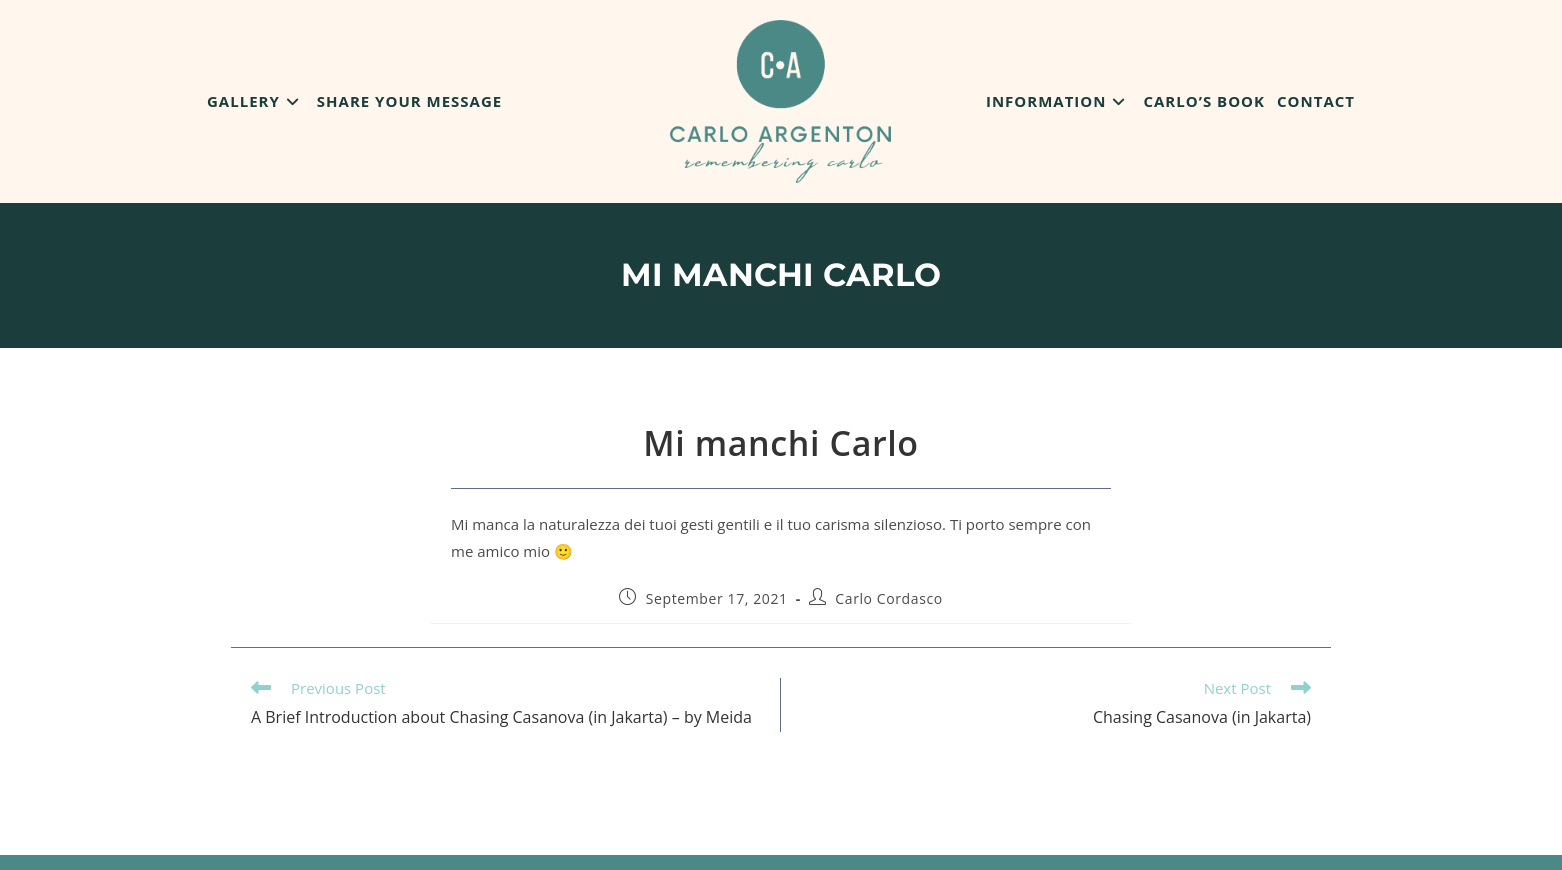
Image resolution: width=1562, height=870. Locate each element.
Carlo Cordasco (888, 598)
